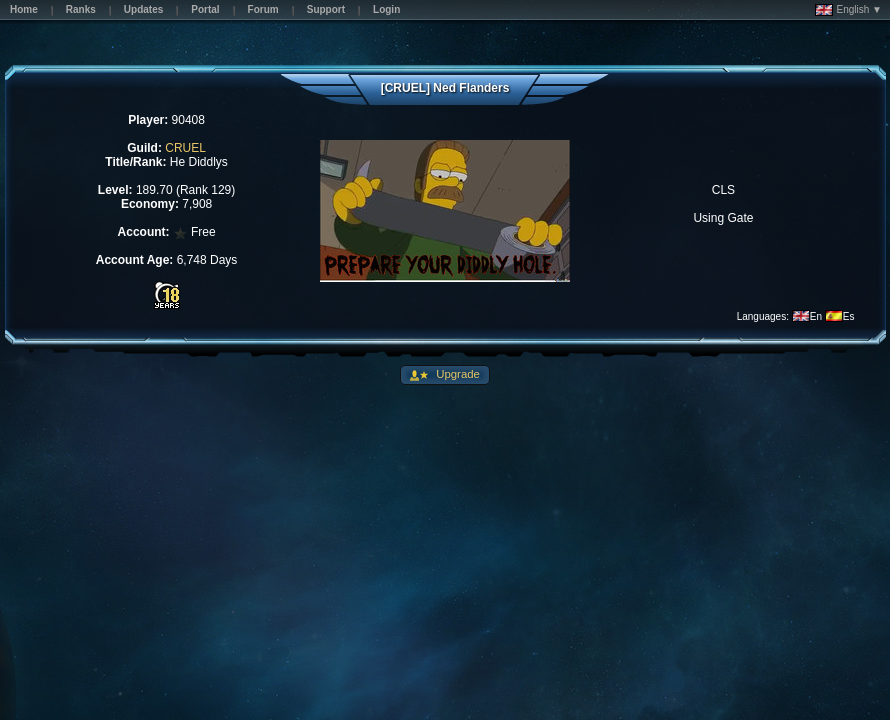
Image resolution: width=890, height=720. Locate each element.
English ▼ (848, 10)
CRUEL (185, 148)
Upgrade (456, 374)
